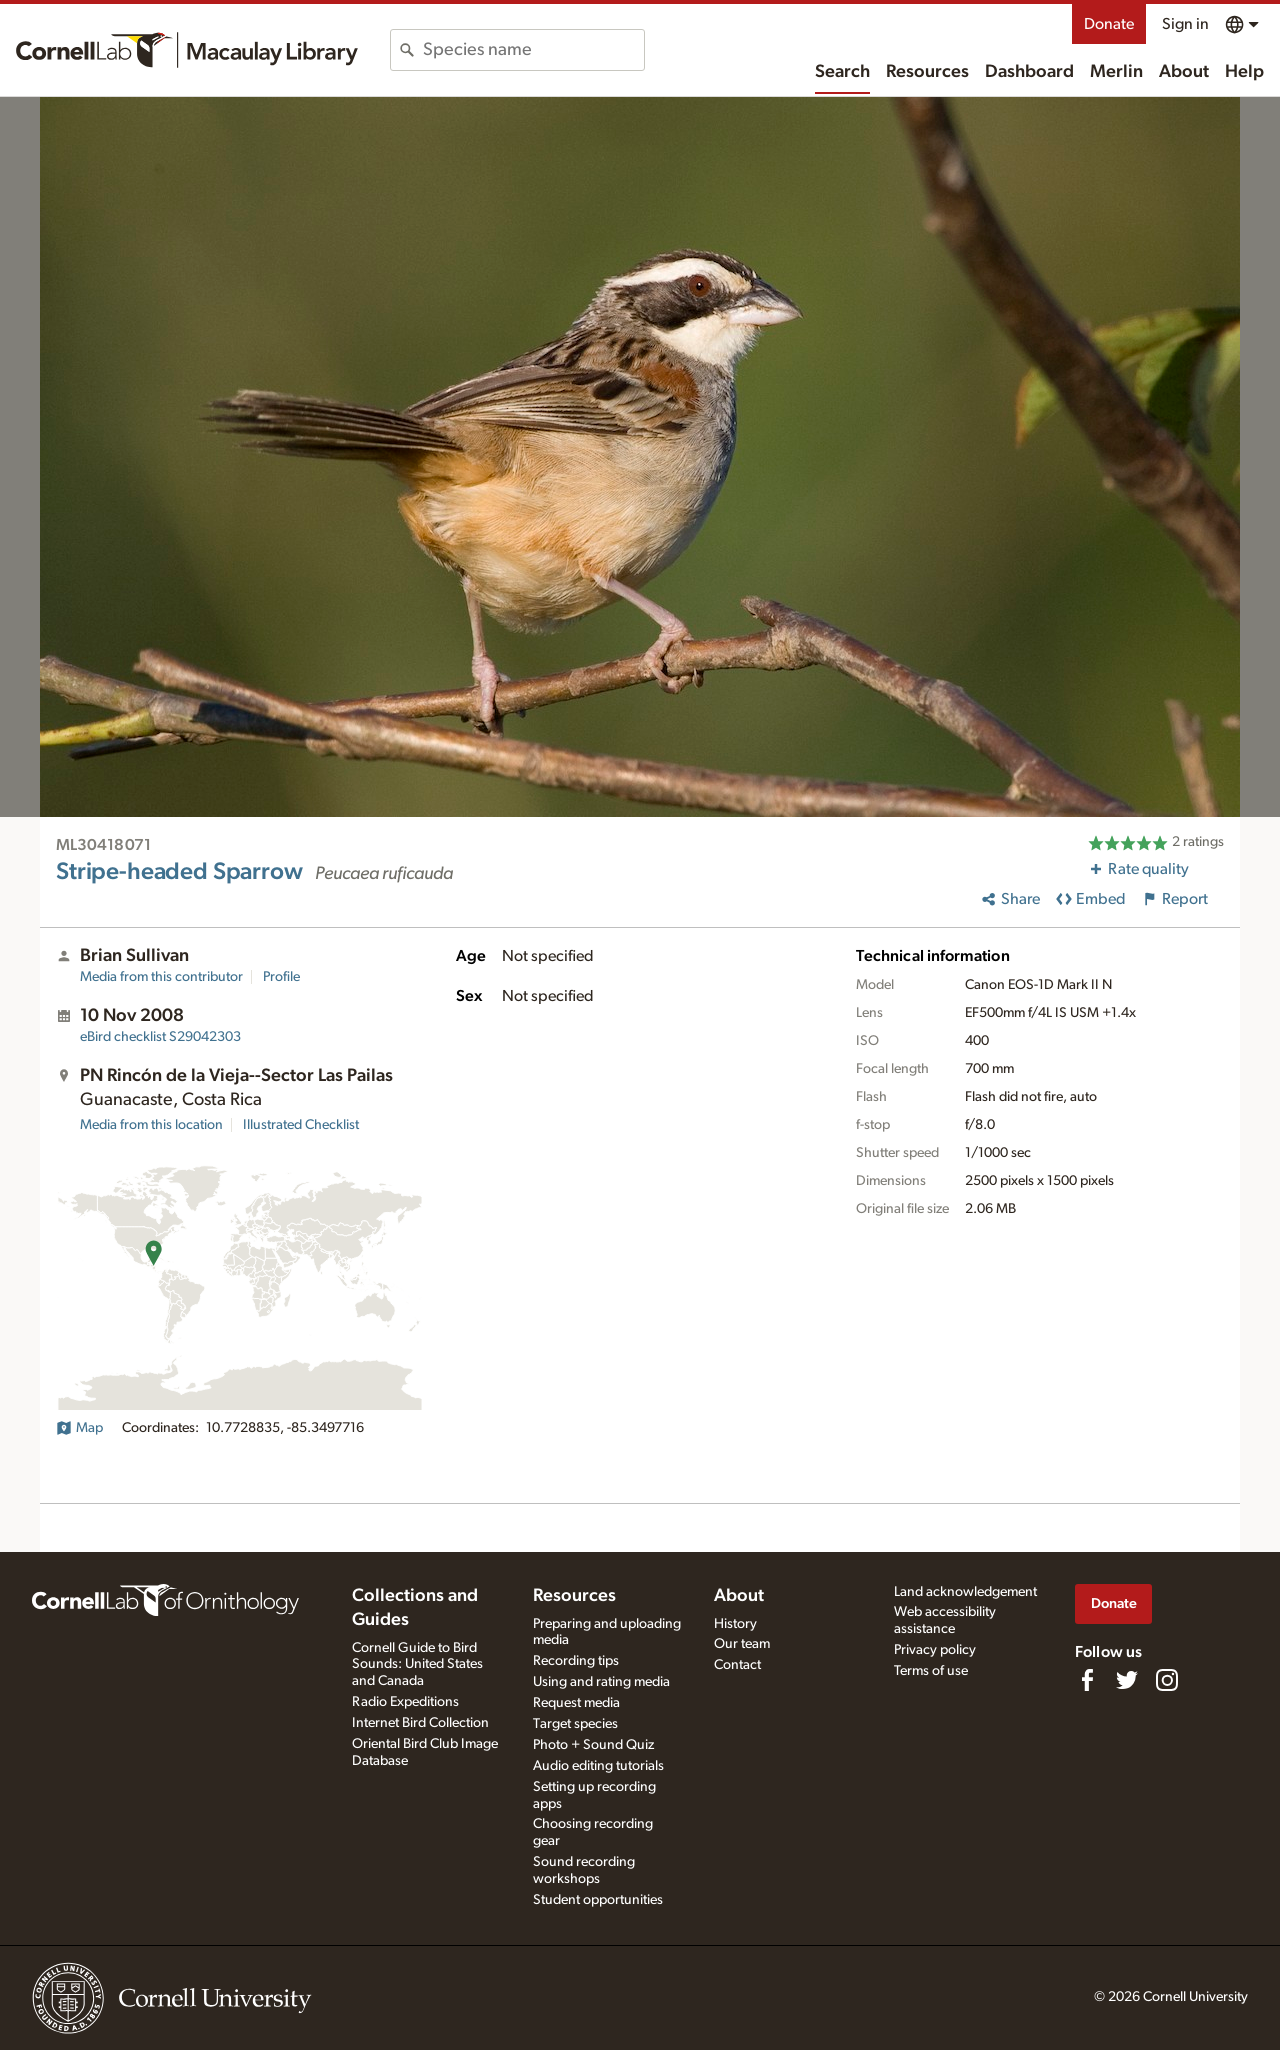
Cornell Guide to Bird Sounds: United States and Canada (417, 1665)
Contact (737, 1665)
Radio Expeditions (405, 1702)
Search (842, 72)
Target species (575, 1724)
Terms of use (931, 1671)
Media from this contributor (161, 977)
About (1184, 72)
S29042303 (160, 1037)
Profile (281, 977)
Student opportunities (598, 1900)
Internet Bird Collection (420, 1723)
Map (79, 1428)
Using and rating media (601, 1682)
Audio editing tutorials (598, 1766)
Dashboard (1029, 72)
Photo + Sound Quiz (593, 1745)
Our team (742, 1644)
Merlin (1116, 72)
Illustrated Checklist (301, 1125)
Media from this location (151, 1125)
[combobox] (533, 50)
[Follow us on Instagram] (1167, 1680)
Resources (927, 72)
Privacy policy (935, 1650)
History (735, 1624)
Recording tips (576, 1661)
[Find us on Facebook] (1087, 1680)
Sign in (1185, 24)
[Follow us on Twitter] (1127, 1680)
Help (1244, 72)
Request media (576, 1703)
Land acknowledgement (965, 1592)
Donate (1109, 24)
